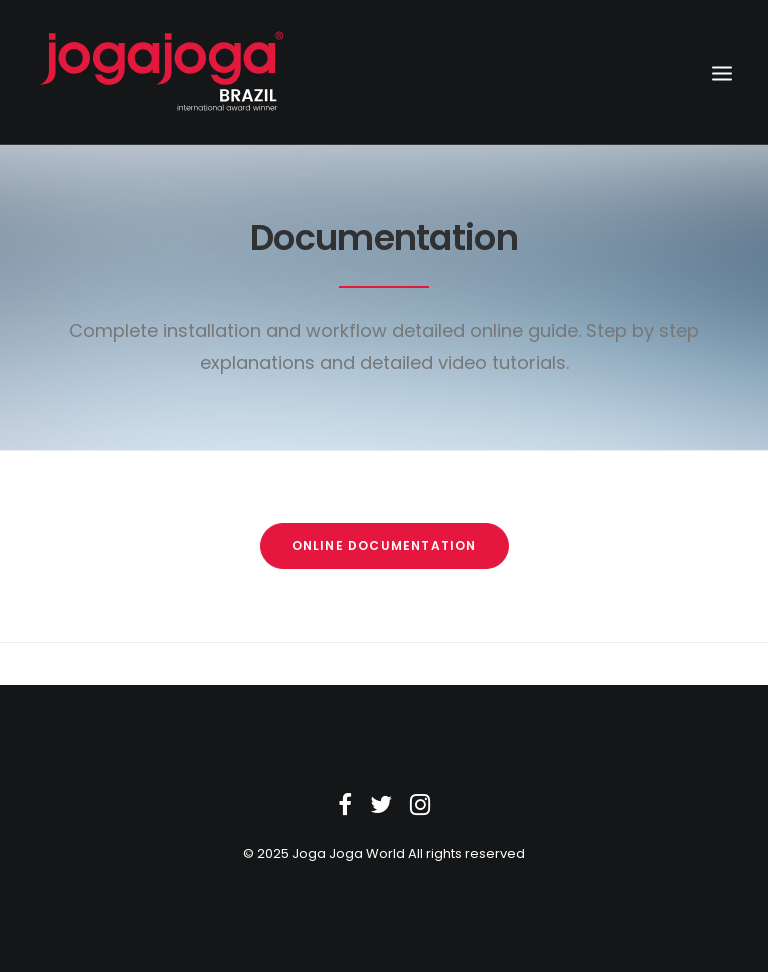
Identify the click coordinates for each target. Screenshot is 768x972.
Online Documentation (384, 545)
